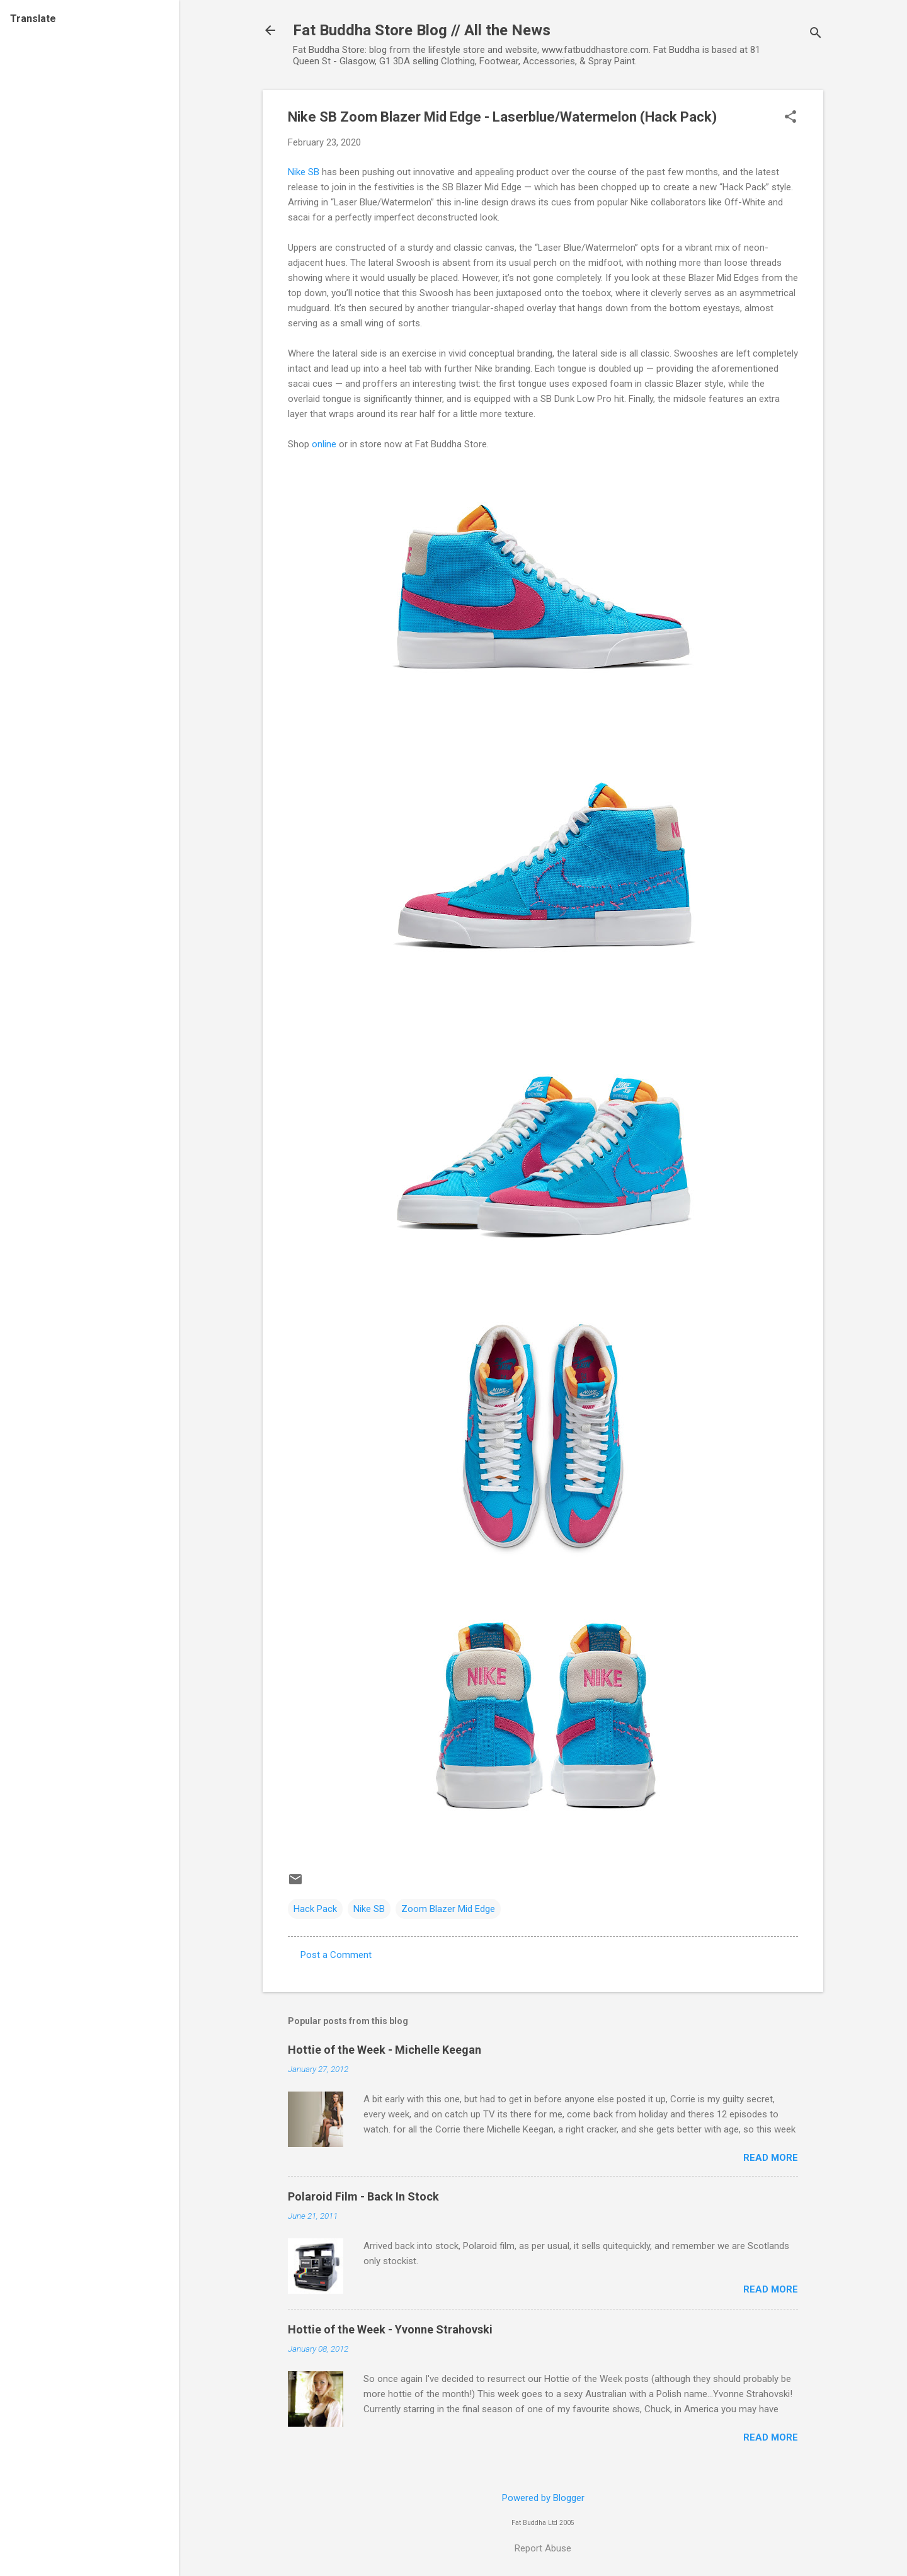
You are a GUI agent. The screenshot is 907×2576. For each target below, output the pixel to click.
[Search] (815, 34)
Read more (770, 2157)
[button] (790, 118)
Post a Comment (336, 1955)
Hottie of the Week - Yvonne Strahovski (390, 2329)
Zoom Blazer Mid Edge (448, 1909)
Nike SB (303, 172)
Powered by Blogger (543, 2498)
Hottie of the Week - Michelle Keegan (384, 2049)
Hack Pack (315, 1909)
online (324, 444)
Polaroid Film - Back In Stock (363, 2196)
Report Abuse (543, 2548)
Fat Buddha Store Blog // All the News (421, 30)
